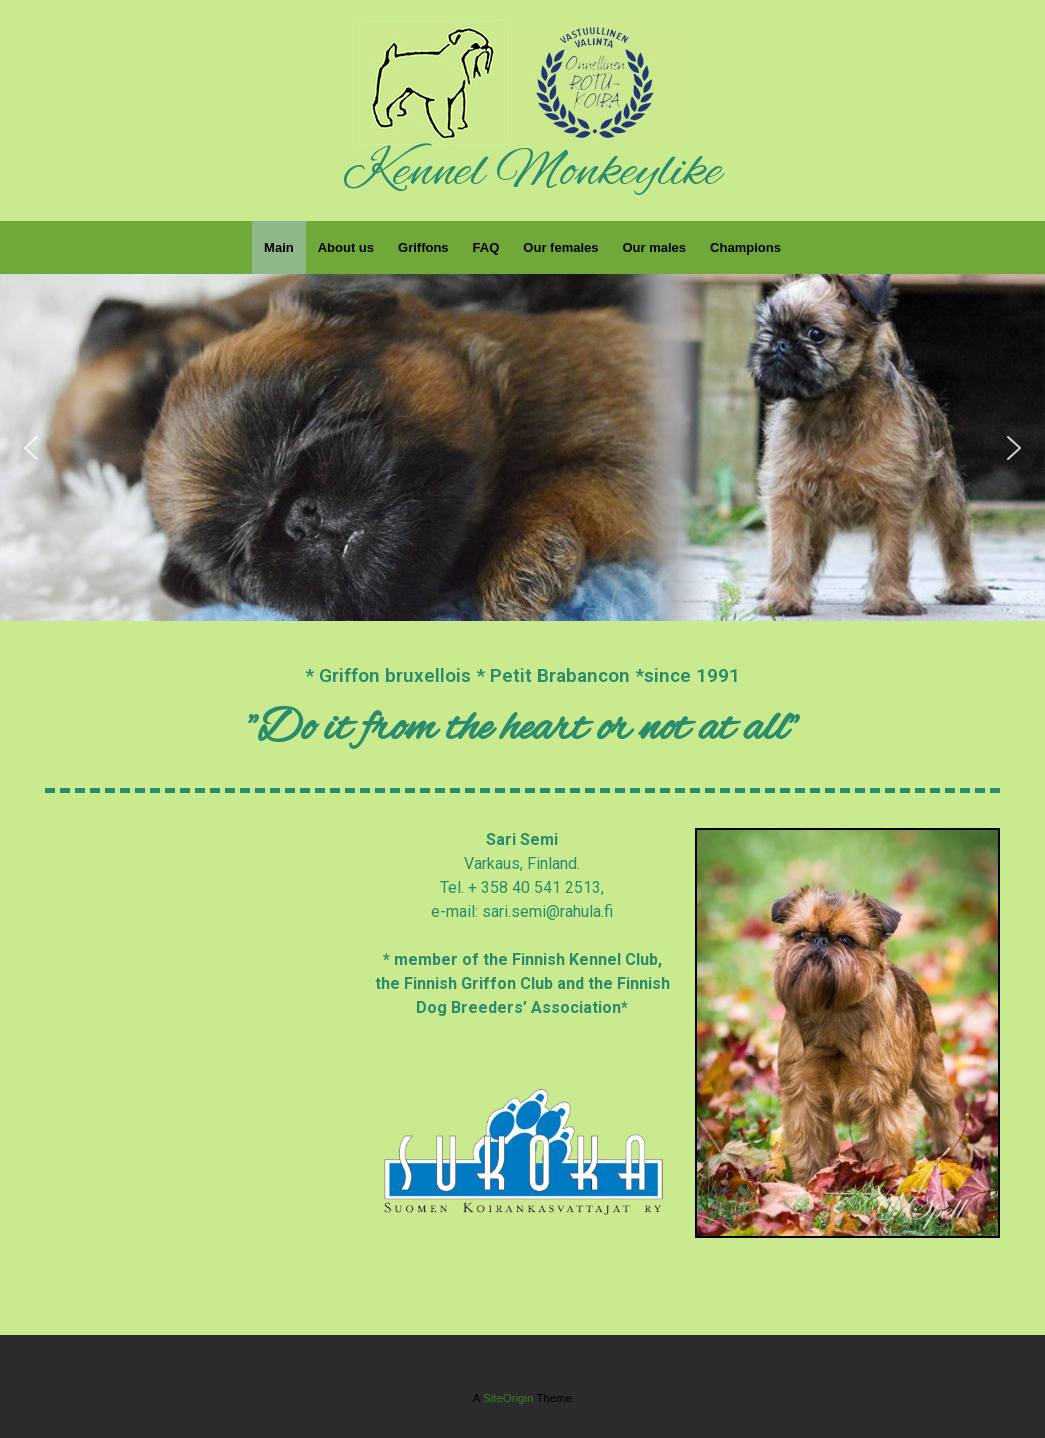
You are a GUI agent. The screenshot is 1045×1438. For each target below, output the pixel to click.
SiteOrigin (508, 1398)
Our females (560, 247)
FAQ (486, 247)
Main (279, 247)
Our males (655, 247)
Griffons (423, 247)
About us (346, 247)
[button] (31, 448)
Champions (745, 247)
